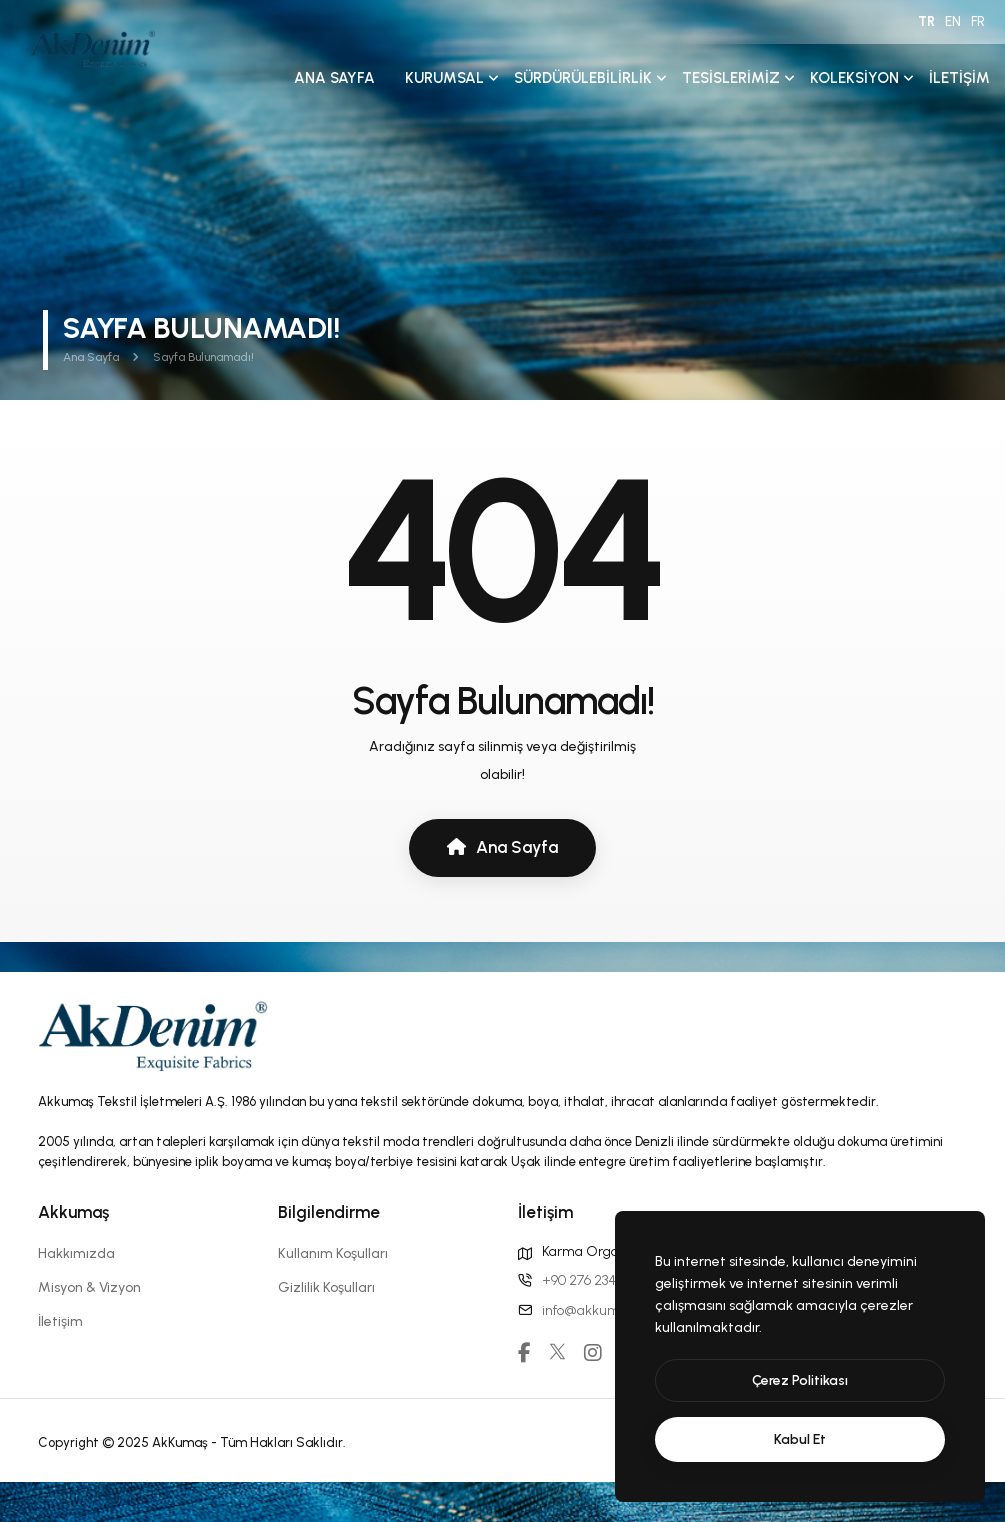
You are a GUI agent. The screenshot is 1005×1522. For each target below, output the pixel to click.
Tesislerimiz (731, 78)
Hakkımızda (76, 1253)
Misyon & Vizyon (89, 1287)
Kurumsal (444, 78)
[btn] (800, 1380)
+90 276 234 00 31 (595, 1280)
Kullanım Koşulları (333, 1253)
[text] (800, 1439)
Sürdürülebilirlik (583, 78)
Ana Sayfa (334, 78)
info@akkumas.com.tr (609, 1310)
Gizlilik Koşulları (326, 1287)
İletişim (959, 78)
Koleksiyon (854, 78)
